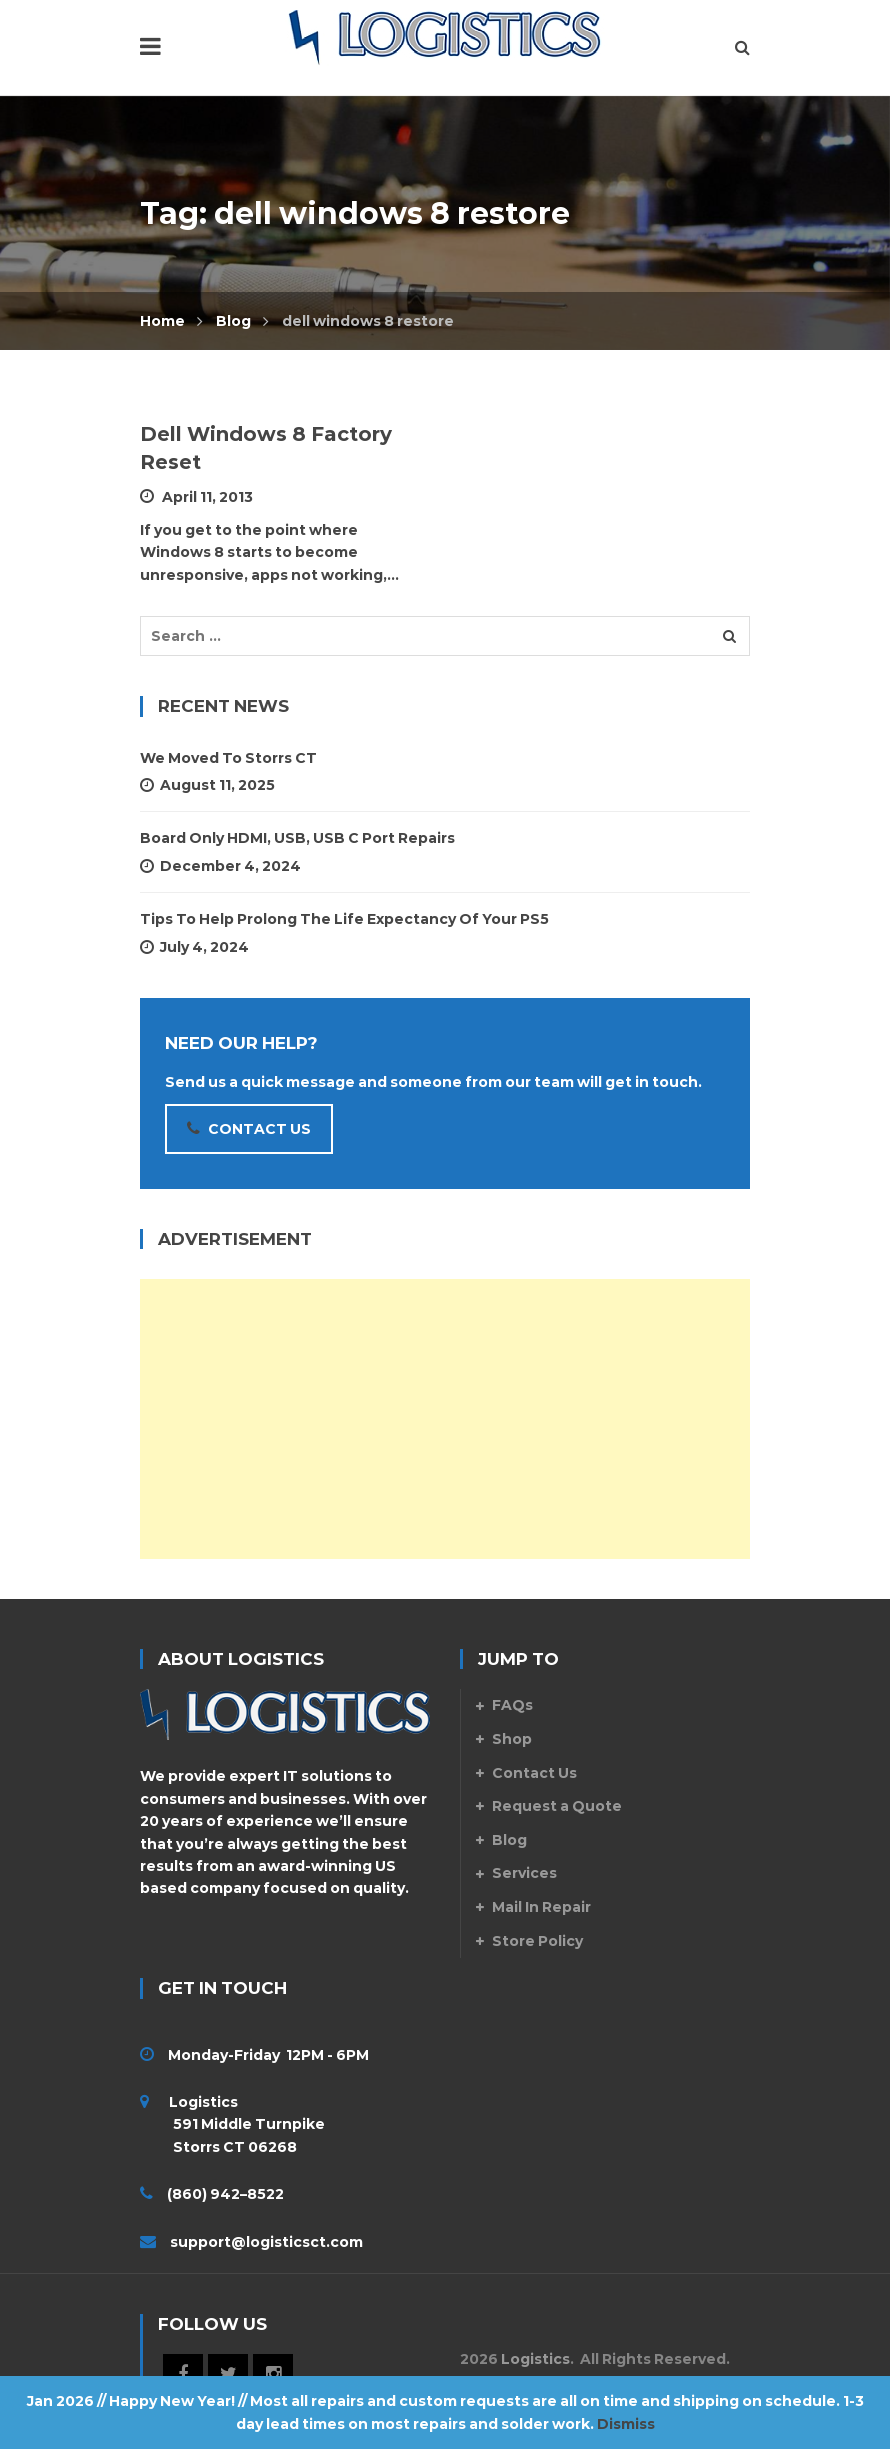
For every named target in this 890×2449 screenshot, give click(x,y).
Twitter (228, 2374)
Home (162, 321)
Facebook (183, 2374)
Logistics (535, 2359)
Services (524, 1873)
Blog (233, 321)
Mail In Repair (541, 1907)
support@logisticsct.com (266, 2242)
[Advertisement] (445, 1419)
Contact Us (534, 1773)
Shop (512, 1739)
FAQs (512, 1705)
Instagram (273, 2374)
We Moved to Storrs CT (228, 758)
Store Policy (537, 1941)
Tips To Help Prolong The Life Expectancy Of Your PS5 (344, 919)
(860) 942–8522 (225, 2194)
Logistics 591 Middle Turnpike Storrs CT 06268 (232, 2124)
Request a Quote (557, 1806)
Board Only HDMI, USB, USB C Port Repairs (297, 838)
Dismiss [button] (626, 2424)
